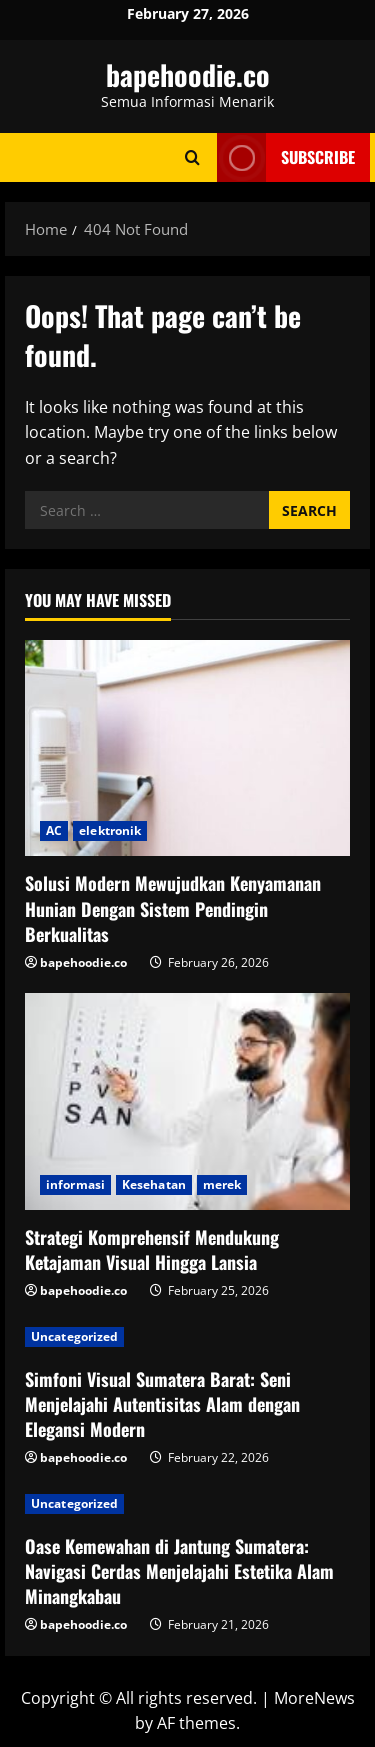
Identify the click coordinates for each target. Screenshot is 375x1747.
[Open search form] (192, 157)
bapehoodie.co (188, 74)
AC (54, 830)
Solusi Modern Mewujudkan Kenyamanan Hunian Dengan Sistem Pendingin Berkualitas (173, 908)
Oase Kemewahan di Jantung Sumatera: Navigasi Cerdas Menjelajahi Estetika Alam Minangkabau (179, 1571)
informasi (75, 1184)
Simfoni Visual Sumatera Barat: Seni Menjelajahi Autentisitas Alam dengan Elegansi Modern (162, 1404)
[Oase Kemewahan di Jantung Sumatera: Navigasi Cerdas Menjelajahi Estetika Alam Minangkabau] (187, 1504)
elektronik (110, 830)
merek (222, 1184)
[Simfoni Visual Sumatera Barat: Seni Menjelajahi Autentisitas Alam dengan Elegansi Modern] (187, 1337)
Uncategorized (74, 1336)
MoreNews (314, 1698)
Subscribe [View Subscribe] (286, 157)
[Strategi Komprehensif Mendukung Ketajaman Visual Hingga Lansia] (187, 1101)
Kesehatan (154, 1184)
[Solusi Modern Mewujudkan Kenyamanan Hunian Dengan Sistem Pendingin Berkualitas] (187, 748)
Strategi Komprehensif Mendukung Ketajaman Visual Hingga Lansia (152, 1249)
